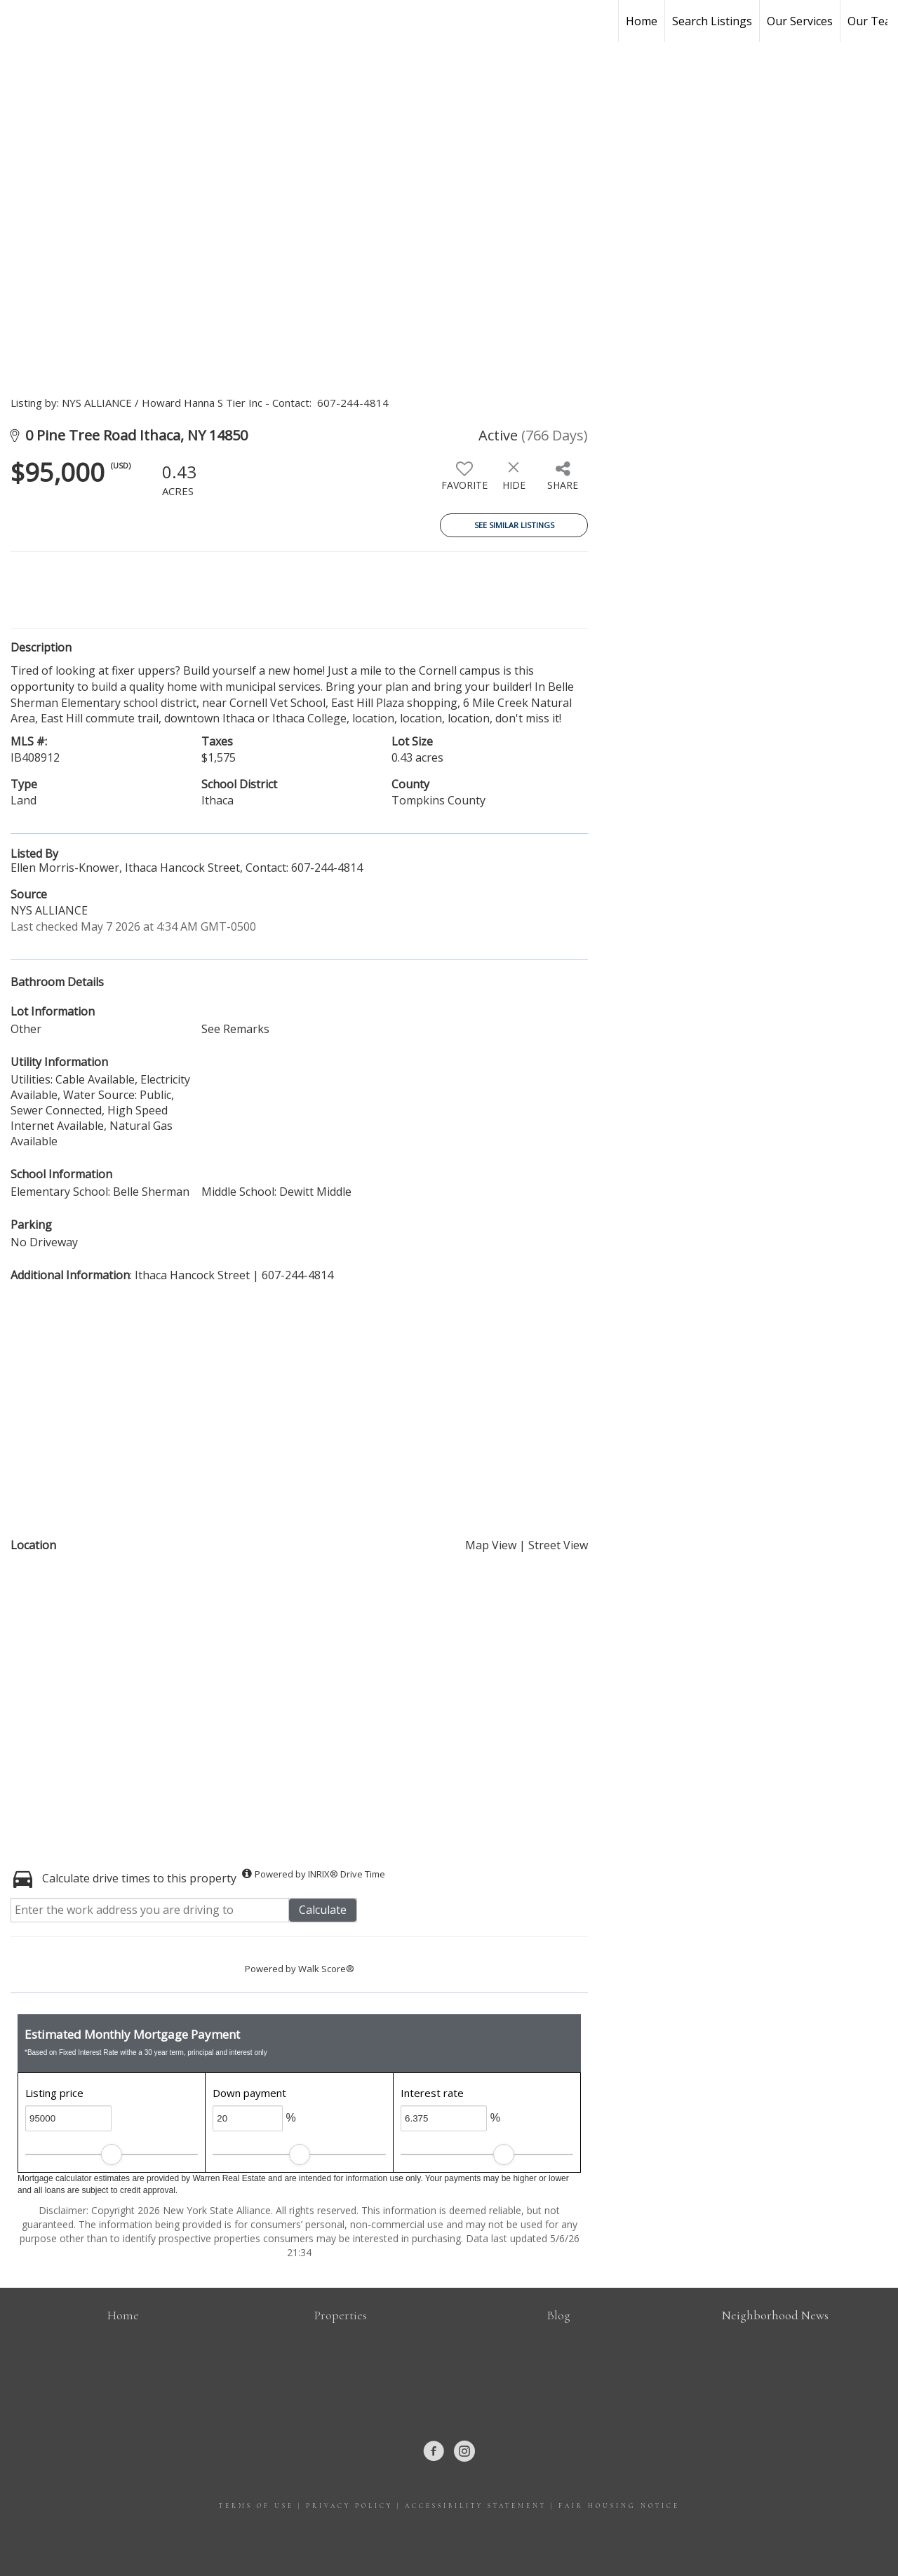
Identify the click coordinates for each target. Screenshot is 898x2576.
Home (641, 21)
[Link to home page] (18, 21)
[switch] (464, 481)
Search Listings (712, 21)
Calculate (323, 1909)
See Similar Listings (514, 525)
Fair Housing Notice (619, 2506)
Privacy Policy (349, 2506)
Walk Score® (326, 1968)
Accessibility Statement (476, 2506)
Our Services (800, 21)
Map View (490, 1545)
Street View (558, 1545)
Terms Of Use (256, 2506)
